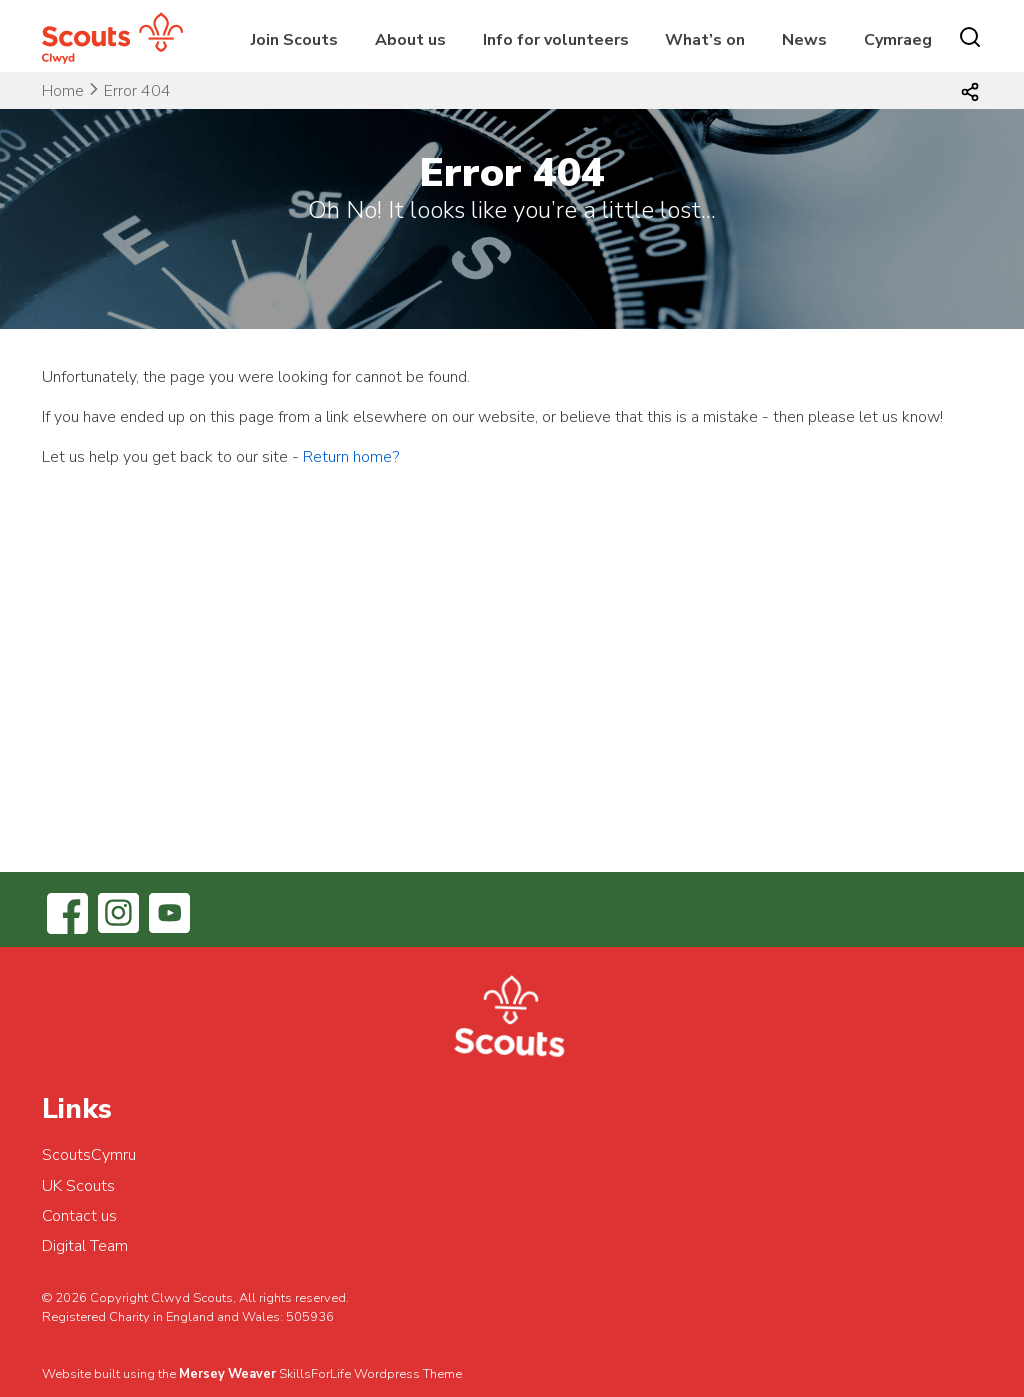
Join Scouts (294, 40)
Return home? (351, 457)
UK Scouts (78, 1186)
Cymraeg (898, 40)
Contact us (79, 1216)
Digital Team (85, 1246)
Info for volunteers (556, 40)
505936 (310, 1317)
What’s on (705, 40)
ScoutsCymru (89, 1155)
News (804, 40)
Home (63, 91)
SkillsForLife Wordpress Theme (370, 1374)
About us (410, 40)
